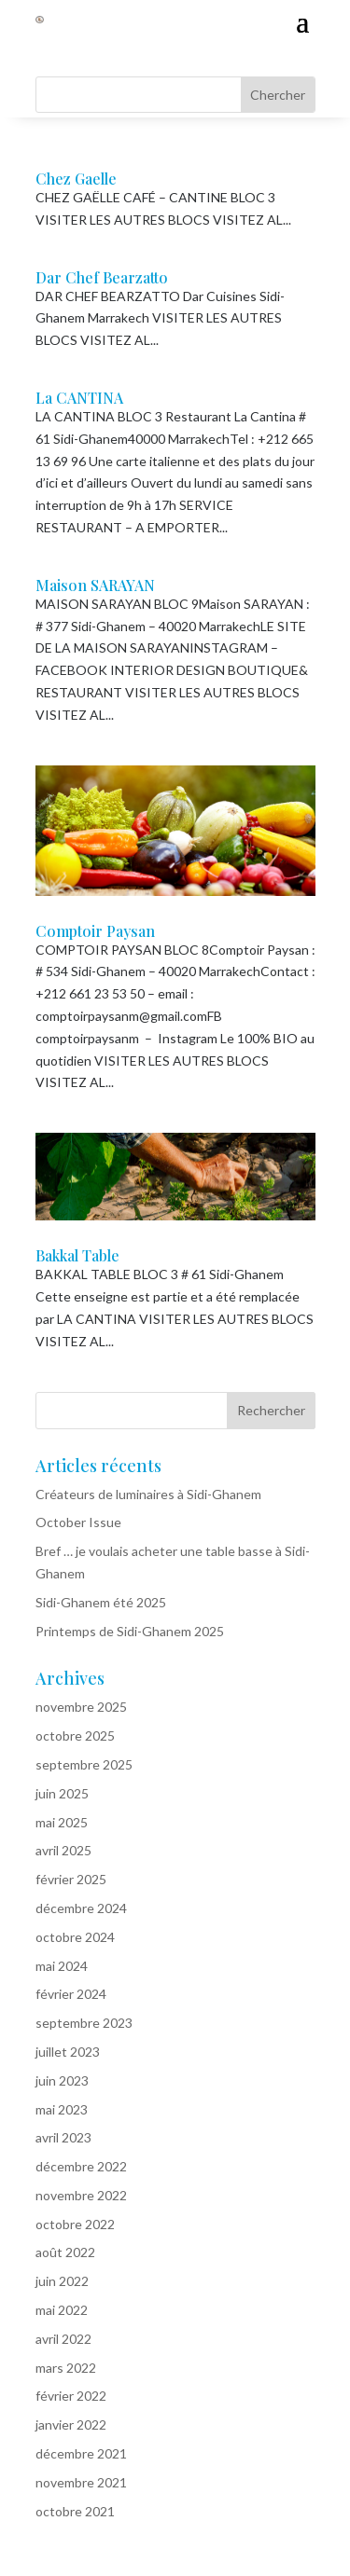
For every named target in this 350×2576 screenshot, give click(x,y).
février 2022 (70, 2396)
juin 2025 (62, 1793)
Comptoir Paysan (95, 931)
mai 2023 (61, 2109)
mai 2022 (61, 2310)
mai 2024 (61, 1966)
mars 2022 (65, 2368)
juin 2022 (62, 2281)
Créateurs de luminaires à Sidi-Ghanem (148, 1494)
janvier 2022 (70, 2424)
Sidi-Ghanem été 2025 (100, 1602)
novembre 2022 (81, 2195)
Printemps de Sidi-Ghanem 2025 (129, 1631)
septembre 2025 (84, 1764)
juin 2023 (62, 2080)
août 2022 (65, 2252)
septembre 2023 (84, 2023)
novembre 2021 (81, 2482)
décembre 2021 (81, 2453)
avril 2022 (63, 2339)
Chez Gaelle (76, 178)
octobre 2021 (75, 2511)
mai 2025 (61, 1822)
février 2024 (70, 1994)
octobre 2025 (75, 1735)
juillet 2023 (67, 2051)
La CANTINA (79, 397)
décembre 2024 (81, 1908)
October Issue (78, 1522)
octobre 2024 (75, 1937)
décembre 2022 (81, 2166)
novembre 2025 (81, 1707)
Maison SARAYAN (95, 585)
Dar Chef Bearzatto (101, 277)
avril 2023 (63, 2137)
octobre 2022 (75, 2224)
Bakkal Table (77, 1255)
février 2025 (70, 1879)
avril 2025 (63, 1850)
